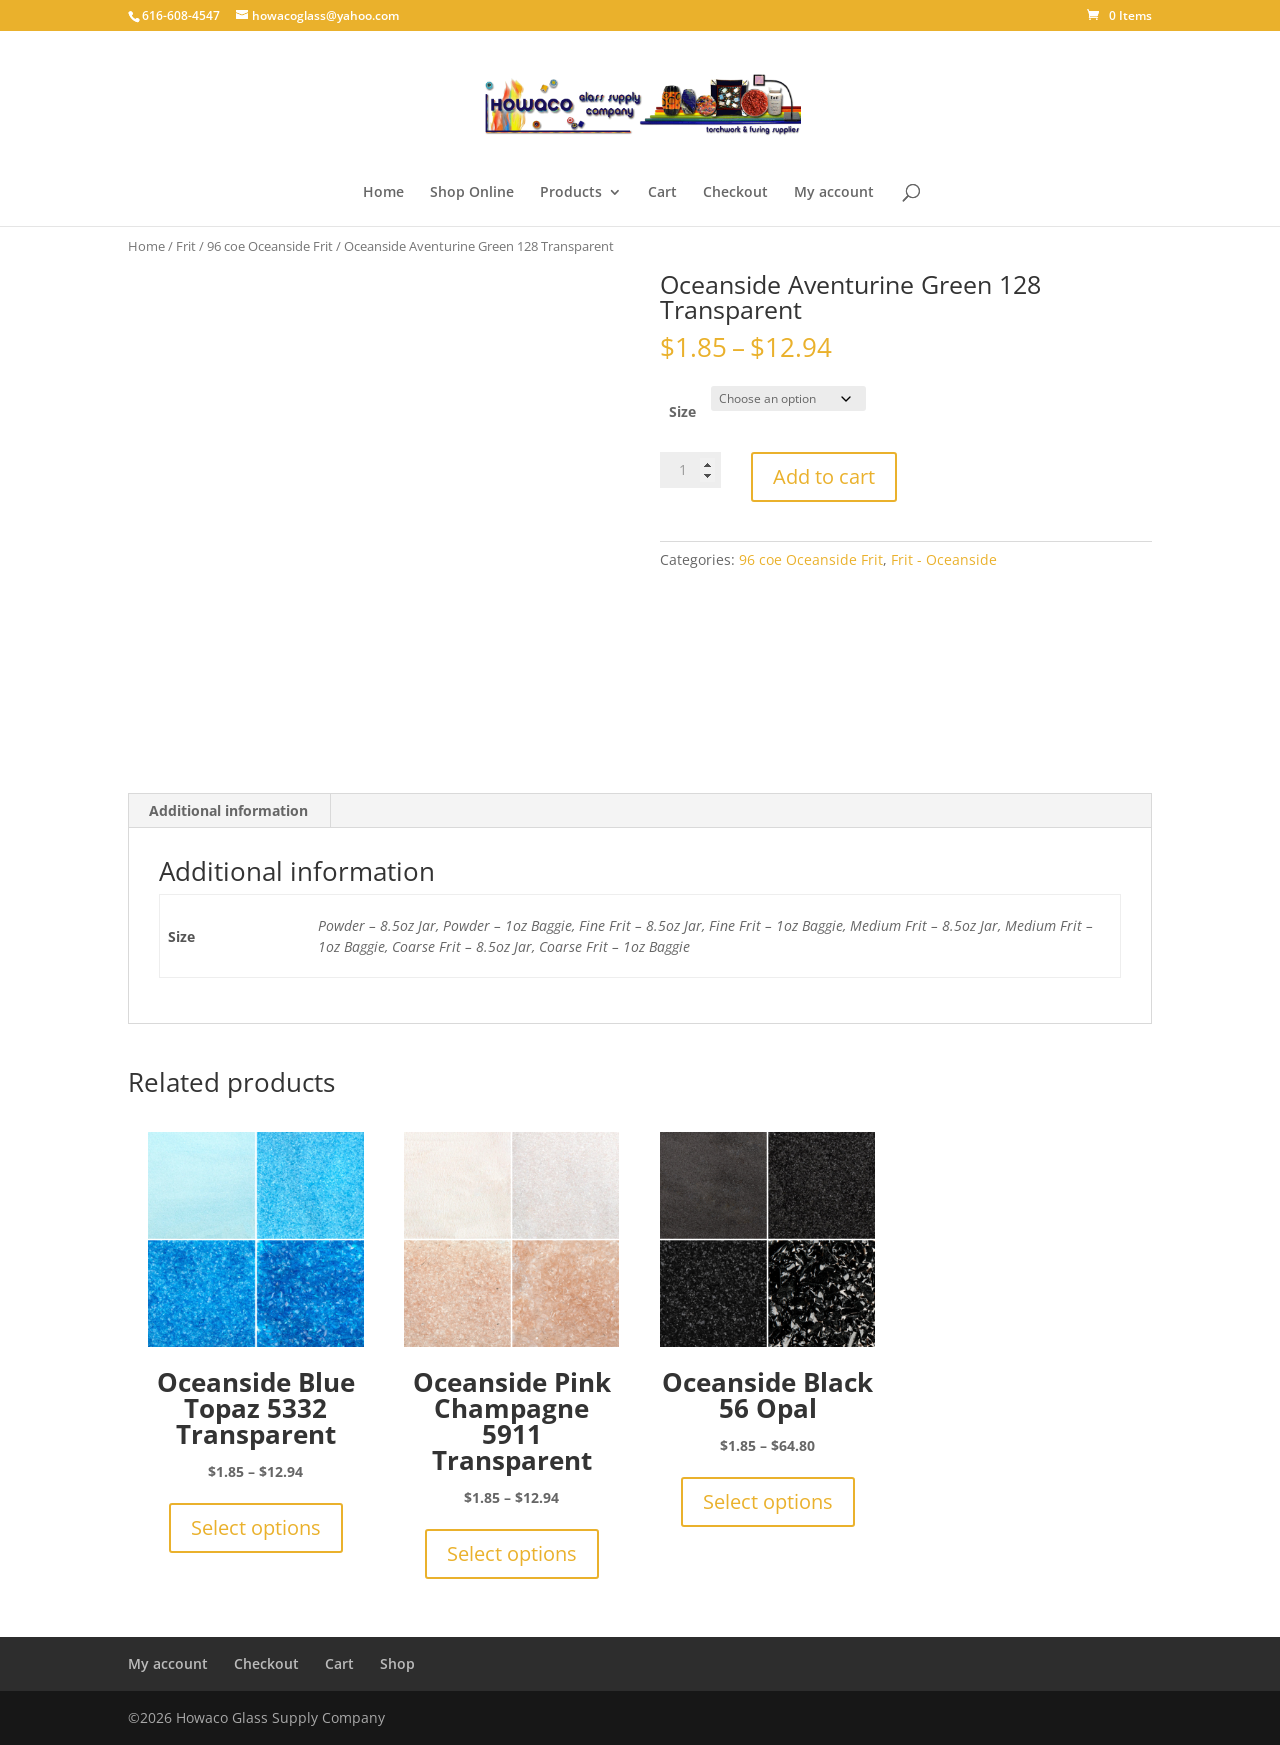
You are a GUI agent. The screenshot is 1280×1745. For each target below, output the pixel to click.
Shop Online (472, 193)
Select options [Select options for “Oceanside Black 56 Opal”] (768, 1501)
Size (682, 411)
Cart (662, 193)
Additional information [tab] (228, 810)
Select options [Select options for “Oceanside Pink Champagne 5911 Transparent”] (512, 1553)
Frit (186, 246)
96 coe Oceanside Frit (270, 246)
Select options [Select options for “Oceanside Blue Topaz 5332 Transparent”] (256, 1527)
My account (834, 193)
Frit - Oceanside (944, 559)
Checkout (735, 193)
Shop (397, 1663)
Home (383, 193)
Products (571, 193)
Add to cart (824, 476)
